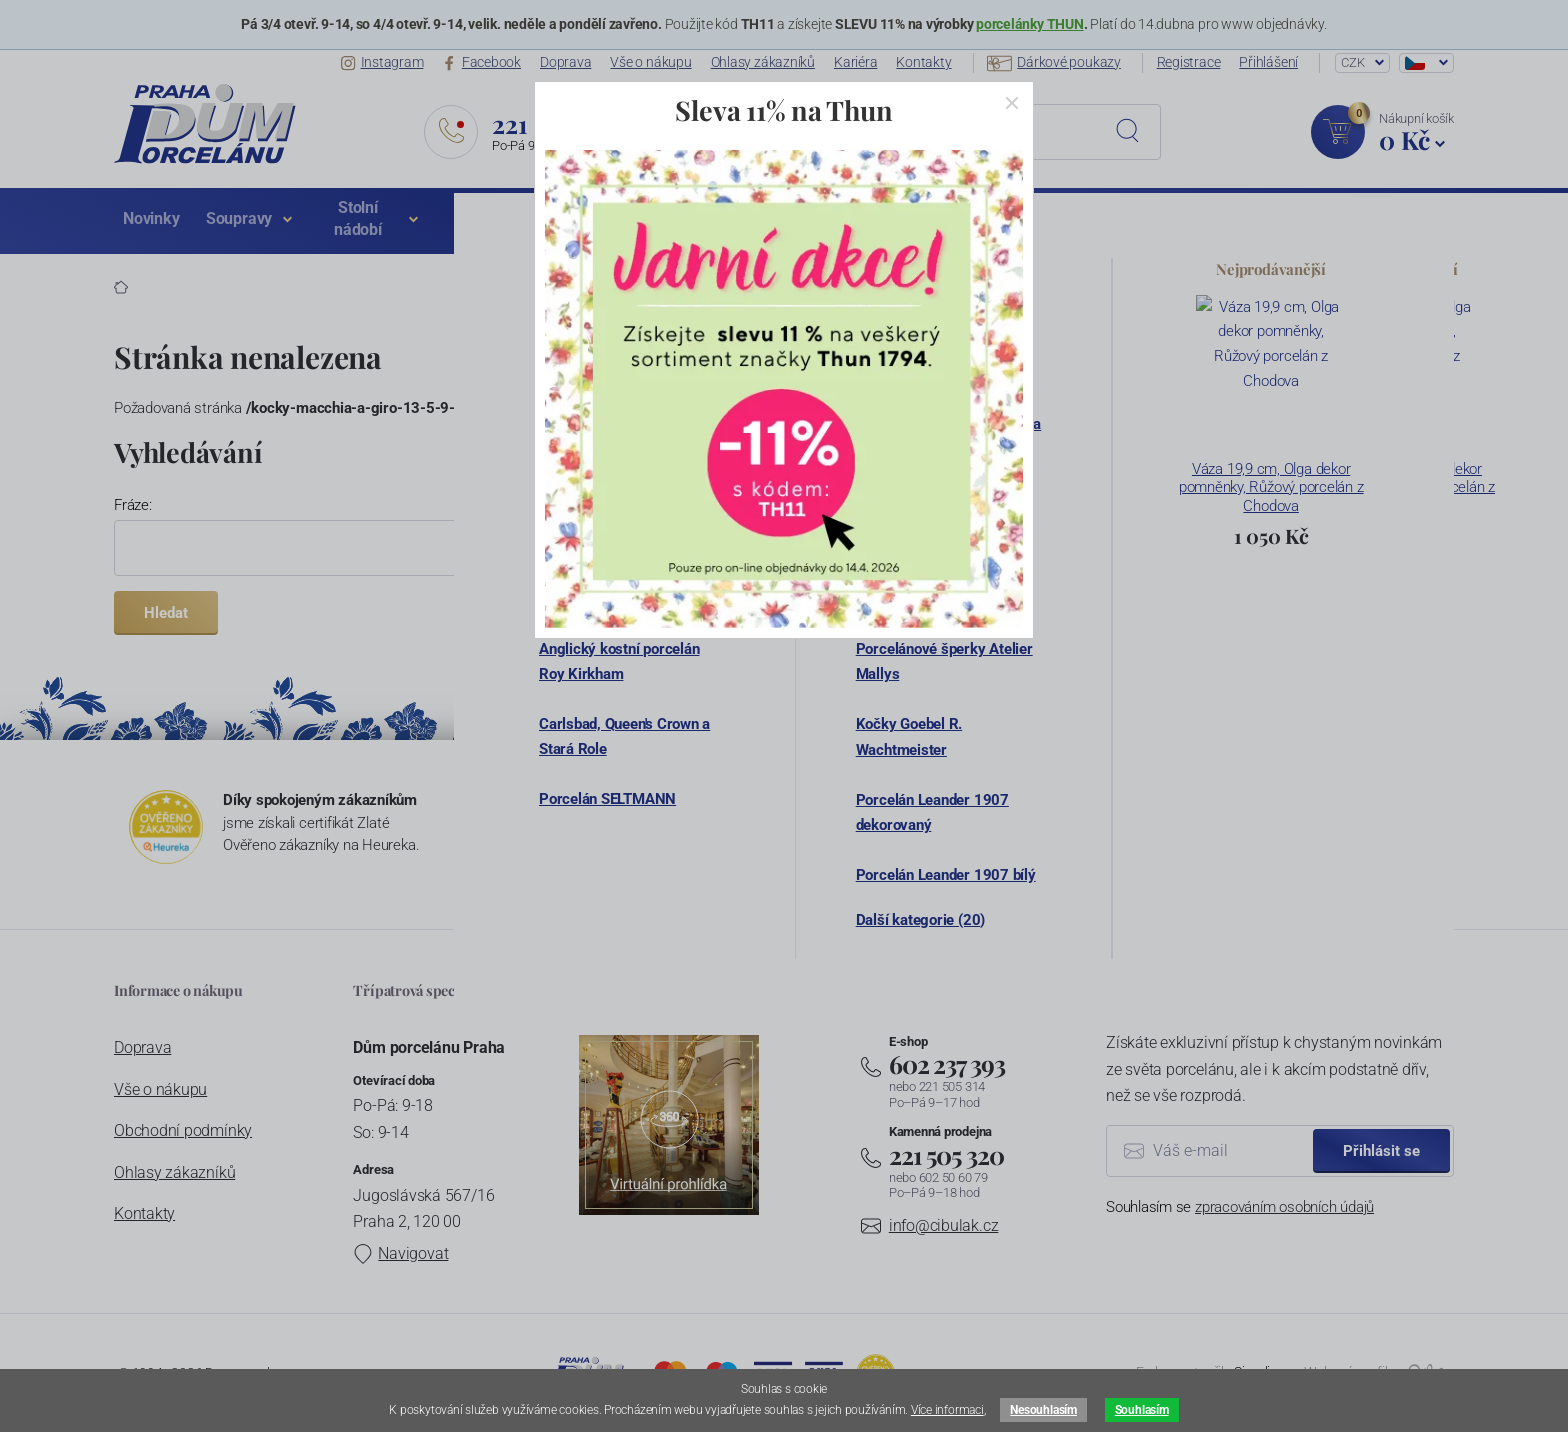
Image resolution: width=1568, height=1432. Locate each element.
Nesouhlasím (1043, 1410)
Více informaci (947, 1410)
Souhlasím (1142, 1410)
